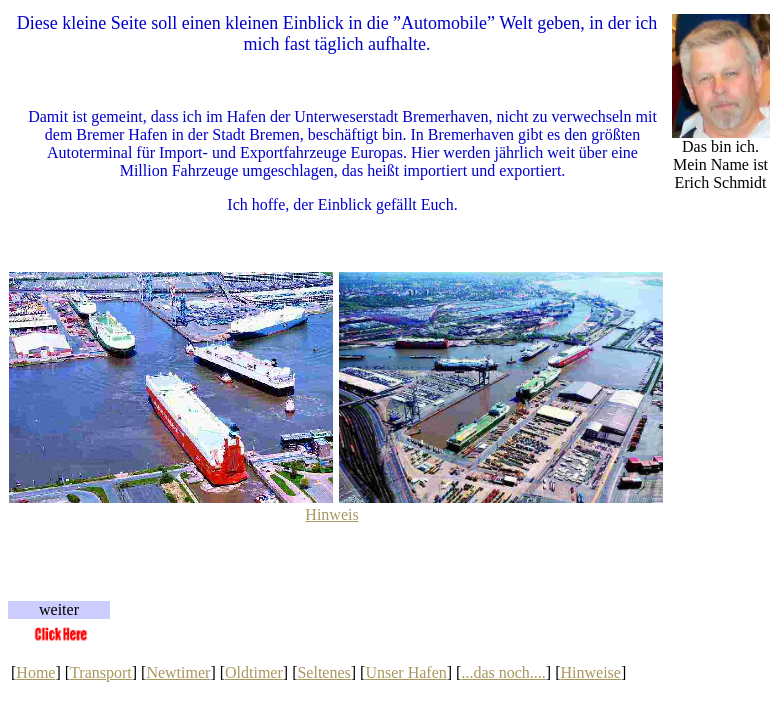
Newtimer (178, 672)
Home (35, 672)
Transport (101, 672)
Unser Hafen (405, 672)
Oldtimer (254, 672)
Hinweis (331, 514)
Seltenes (323, 672)
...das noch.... (503, 672)
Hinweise (590, 672)
